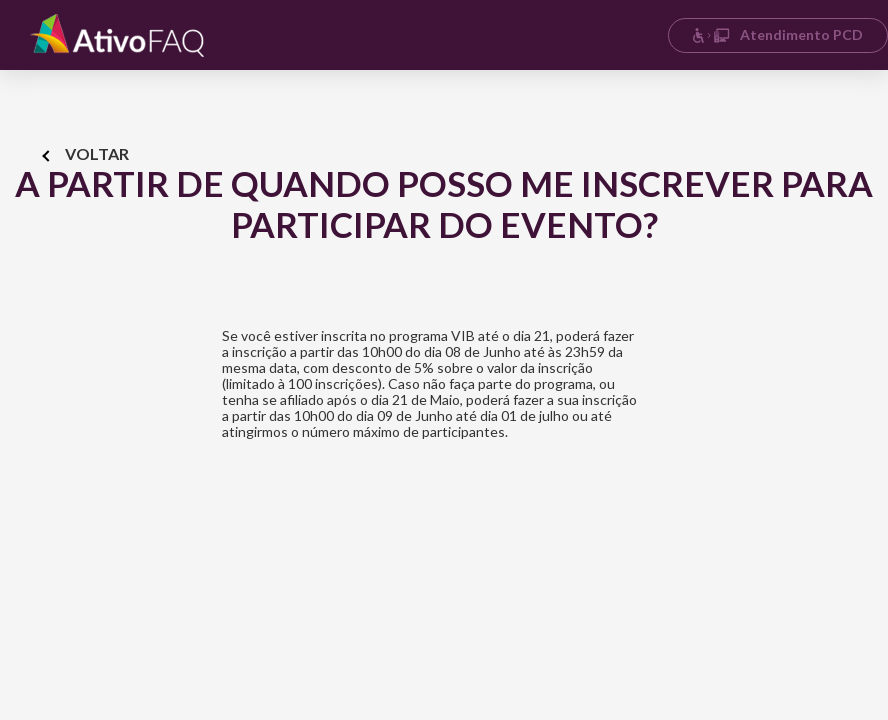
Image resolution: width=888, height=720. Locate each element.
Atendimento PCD (777, 34)
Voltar (86, 153)
